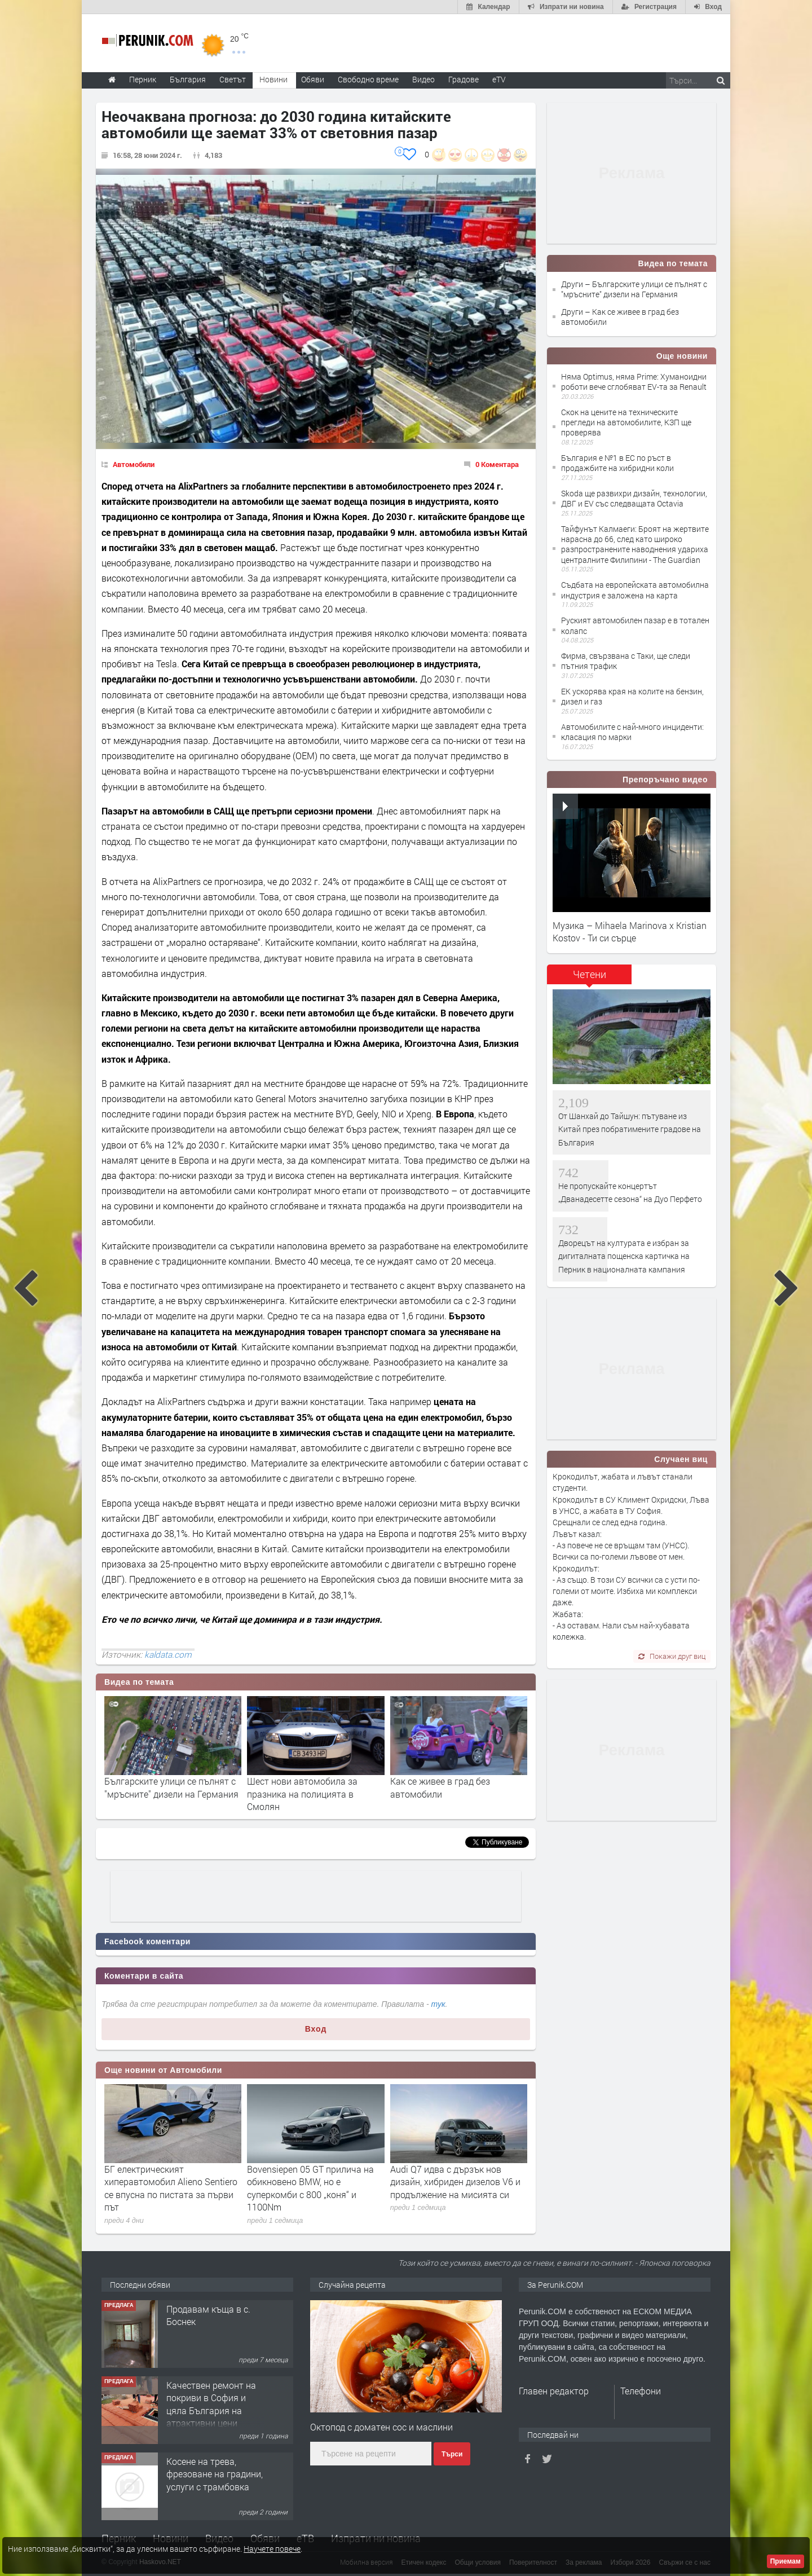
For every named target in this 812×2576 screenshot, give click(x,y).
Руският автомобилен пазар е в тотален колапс (635, 625)
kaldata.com (168, 1654)
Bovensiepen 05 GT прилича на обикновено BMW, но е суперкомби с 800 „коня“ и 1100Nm (310, 2188)
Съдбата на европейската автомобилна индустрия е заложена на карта (635, 589)
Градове (463, 79)
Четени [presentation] (589, 974)
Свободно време (368, 79)
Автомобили (134, 464)
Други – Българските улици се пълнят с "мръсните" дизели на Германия (634, 289)
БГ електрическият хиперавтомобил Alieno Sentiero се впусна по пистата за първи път (170, 2188)
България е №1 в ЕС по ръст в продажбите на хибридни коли (617, 462)
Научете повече (272, 2548)
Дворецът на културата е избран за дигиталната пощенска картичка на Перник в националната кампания (624, 1256)
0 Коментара (497, 464)
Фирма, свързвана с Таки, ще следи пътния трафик (625, 660)
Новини (273, 79)
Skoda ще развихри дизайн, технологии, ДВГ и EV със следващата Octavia (634, 498)
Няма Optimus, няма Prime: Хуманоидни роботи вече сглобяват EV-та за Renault (634, 381)
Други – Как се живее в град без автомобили (620, 316)
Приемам (785, 2561)
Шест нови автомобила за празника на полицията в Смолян (302, 1793)
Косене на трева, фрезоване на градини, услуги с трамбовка (214, 2474)
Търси (452, 2454)
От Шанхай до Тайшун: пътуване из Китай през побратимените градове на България (629, 1129)
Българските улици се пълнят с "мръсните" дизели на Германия (171, 1787)
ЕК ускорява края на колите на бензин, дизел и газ (632, 696)
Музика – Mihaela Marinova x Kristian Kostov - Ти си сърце (630, 931)
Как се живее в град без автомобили (440, 1787)
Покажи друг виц (671, 1656)
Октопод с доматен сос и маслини (381, 2427)
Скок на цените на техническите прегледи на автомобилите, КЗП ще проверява (626, 422)
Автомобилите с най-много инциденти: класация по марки (632, 731)
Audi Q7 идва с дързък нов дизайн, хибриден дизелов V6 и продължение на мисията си (455, 2181)
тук (438, 2004)
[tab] (589, 978)
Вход (316, 2028)
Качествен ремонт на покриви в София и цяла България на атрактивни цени (211, 2404)
